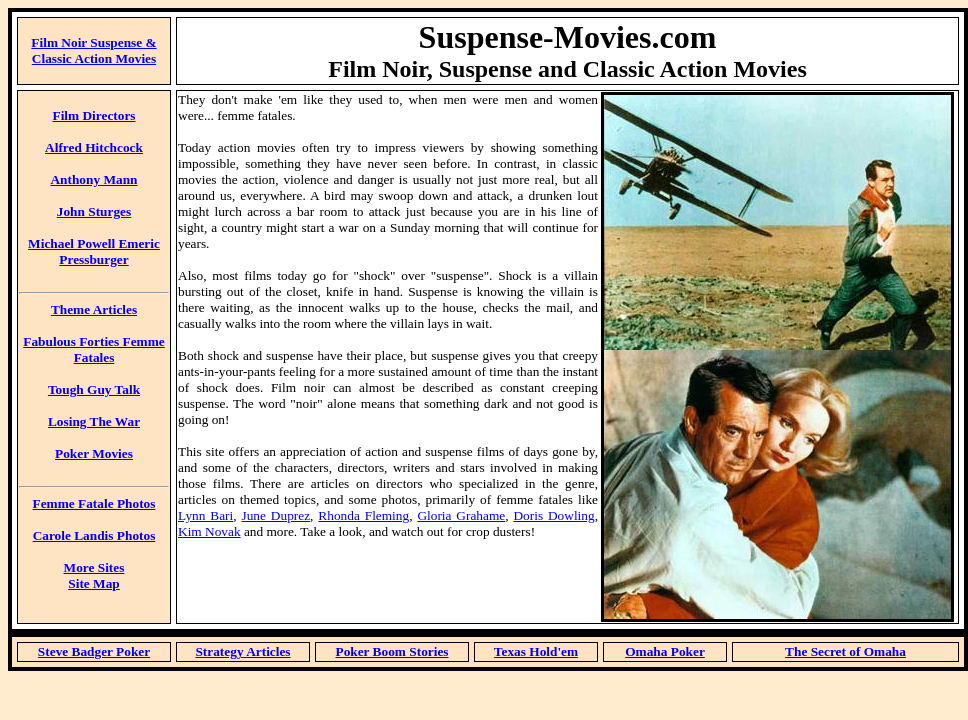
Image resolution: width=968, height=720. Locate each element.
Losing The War (94, 421)
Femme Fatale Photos (94, 503)
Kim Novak (209, 531)
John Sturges (94, 211)
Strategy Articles (242, 651)
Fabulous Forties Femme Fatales (93, 349)
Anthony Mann (93, 179)
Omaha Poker (665, 651)
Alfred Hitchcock (94, 147)
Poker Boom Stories (391, 651)
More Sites (94, 567)
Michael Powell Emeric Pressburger (94, 251)
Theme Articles (94, 309)
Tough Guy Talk (94, 389)
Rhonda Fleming (363, 515)
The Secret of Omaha (845, 651)
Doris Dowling (553, 515)
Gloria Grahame (461, 515)
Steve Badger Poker (94, 651)
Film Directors (93, 115)
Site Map (93, 583)
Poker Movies (94, 453)
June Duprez (276, 515)
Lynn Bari (205, 515)
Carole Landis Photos (94, 535)
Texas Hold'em (536, 651)
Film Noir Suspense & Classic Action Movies (93, 50)
